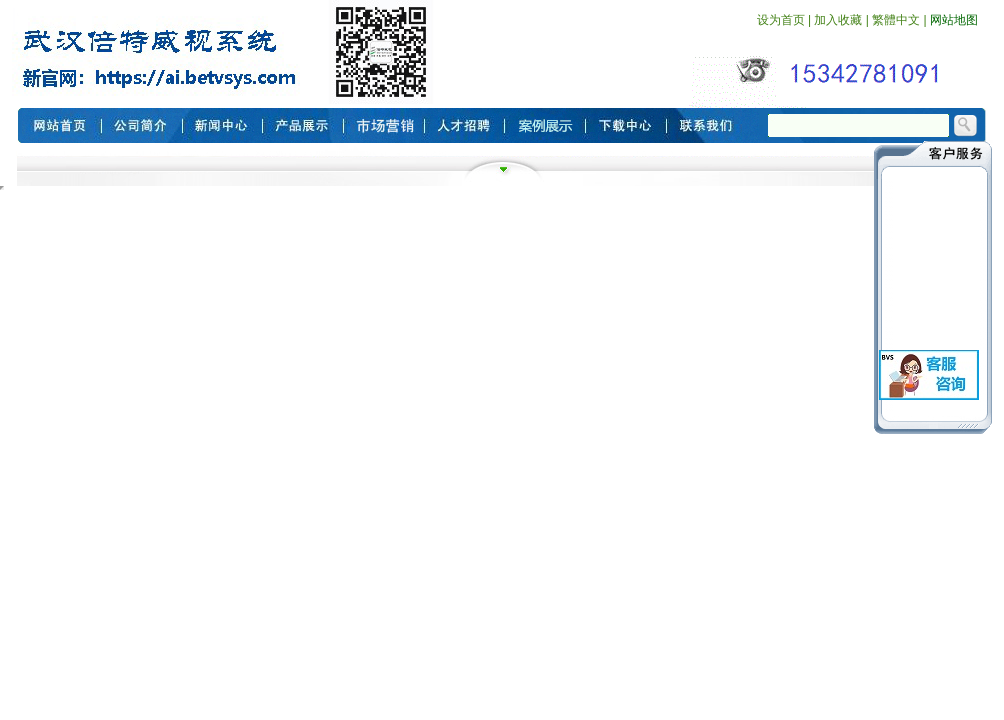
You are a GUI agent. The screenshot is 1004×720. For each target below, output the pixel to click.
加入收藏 (838, 20)
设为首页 (781, 20)
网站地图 (954, 20)
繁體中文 (896, 20)
